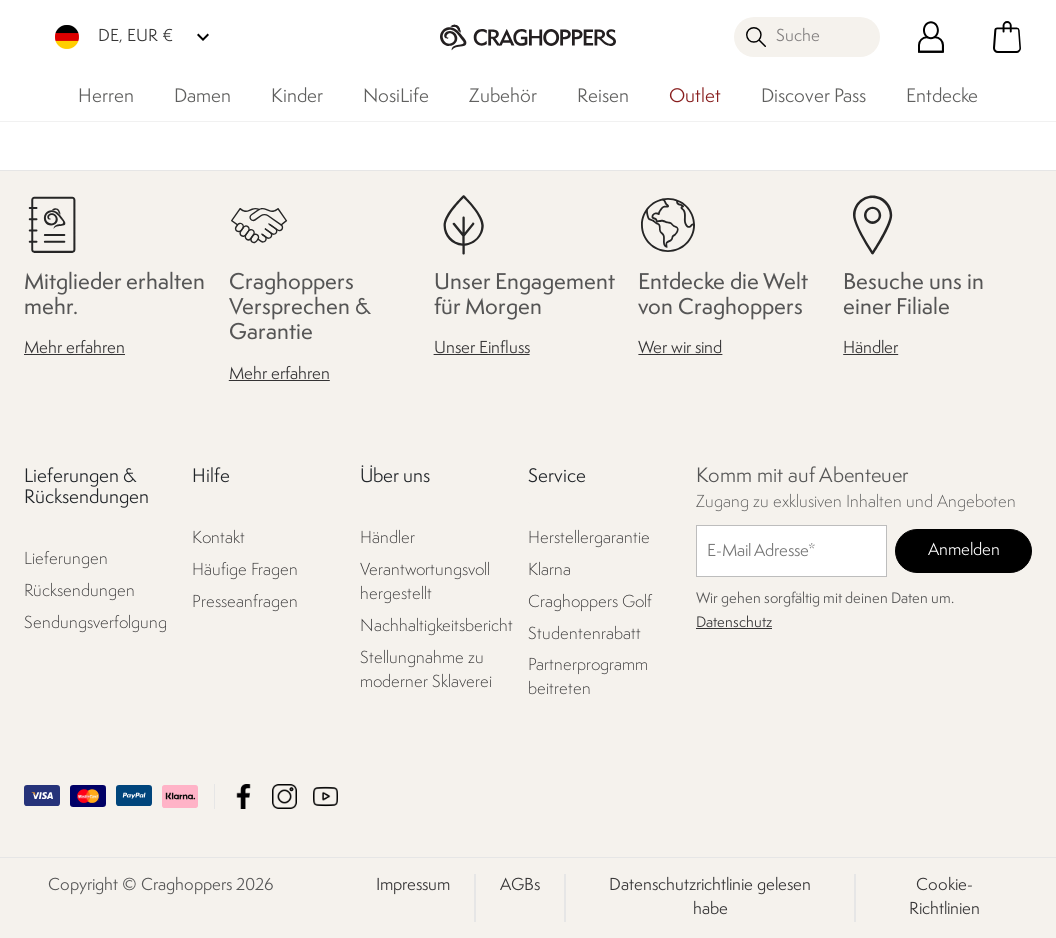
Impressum (413, 885)
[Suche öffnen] (807, 37)
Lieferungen (66, 559)
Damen (202, 97)
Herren (106, 97)
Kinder (297, 97)
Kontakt (218, 538)
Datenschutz (734, 623)
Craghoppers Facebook (243, 796)
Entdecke (942, 97)
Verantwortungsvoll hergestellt (425, 582)
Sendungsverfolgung (95, 623)
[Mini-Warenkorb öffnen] (1007, 37)
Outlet (695, 97)
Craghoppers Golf (590, 602)
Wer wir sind (680, 348)
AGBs (520, 885)
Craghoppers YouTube (325, 796)
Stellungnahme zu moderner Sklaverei (426, 670)
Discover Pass (813, 97)
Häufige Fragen (245, 570)
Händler (870, 348)
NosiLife (396, 97)
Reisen (603, 97)
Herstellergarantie (589, 538)
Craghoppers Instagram (284, 796)
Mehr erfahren (74, 348)
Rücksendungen (79, 591)
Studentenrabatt (584, 634)
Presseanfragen (245, 602)
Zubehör (503, 97)
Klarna (549, 570)
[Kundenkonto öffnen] (931, 37)
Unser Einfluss (482, 348)
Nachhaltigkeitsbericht (434, 626)
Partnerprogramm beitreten (588, 677)
